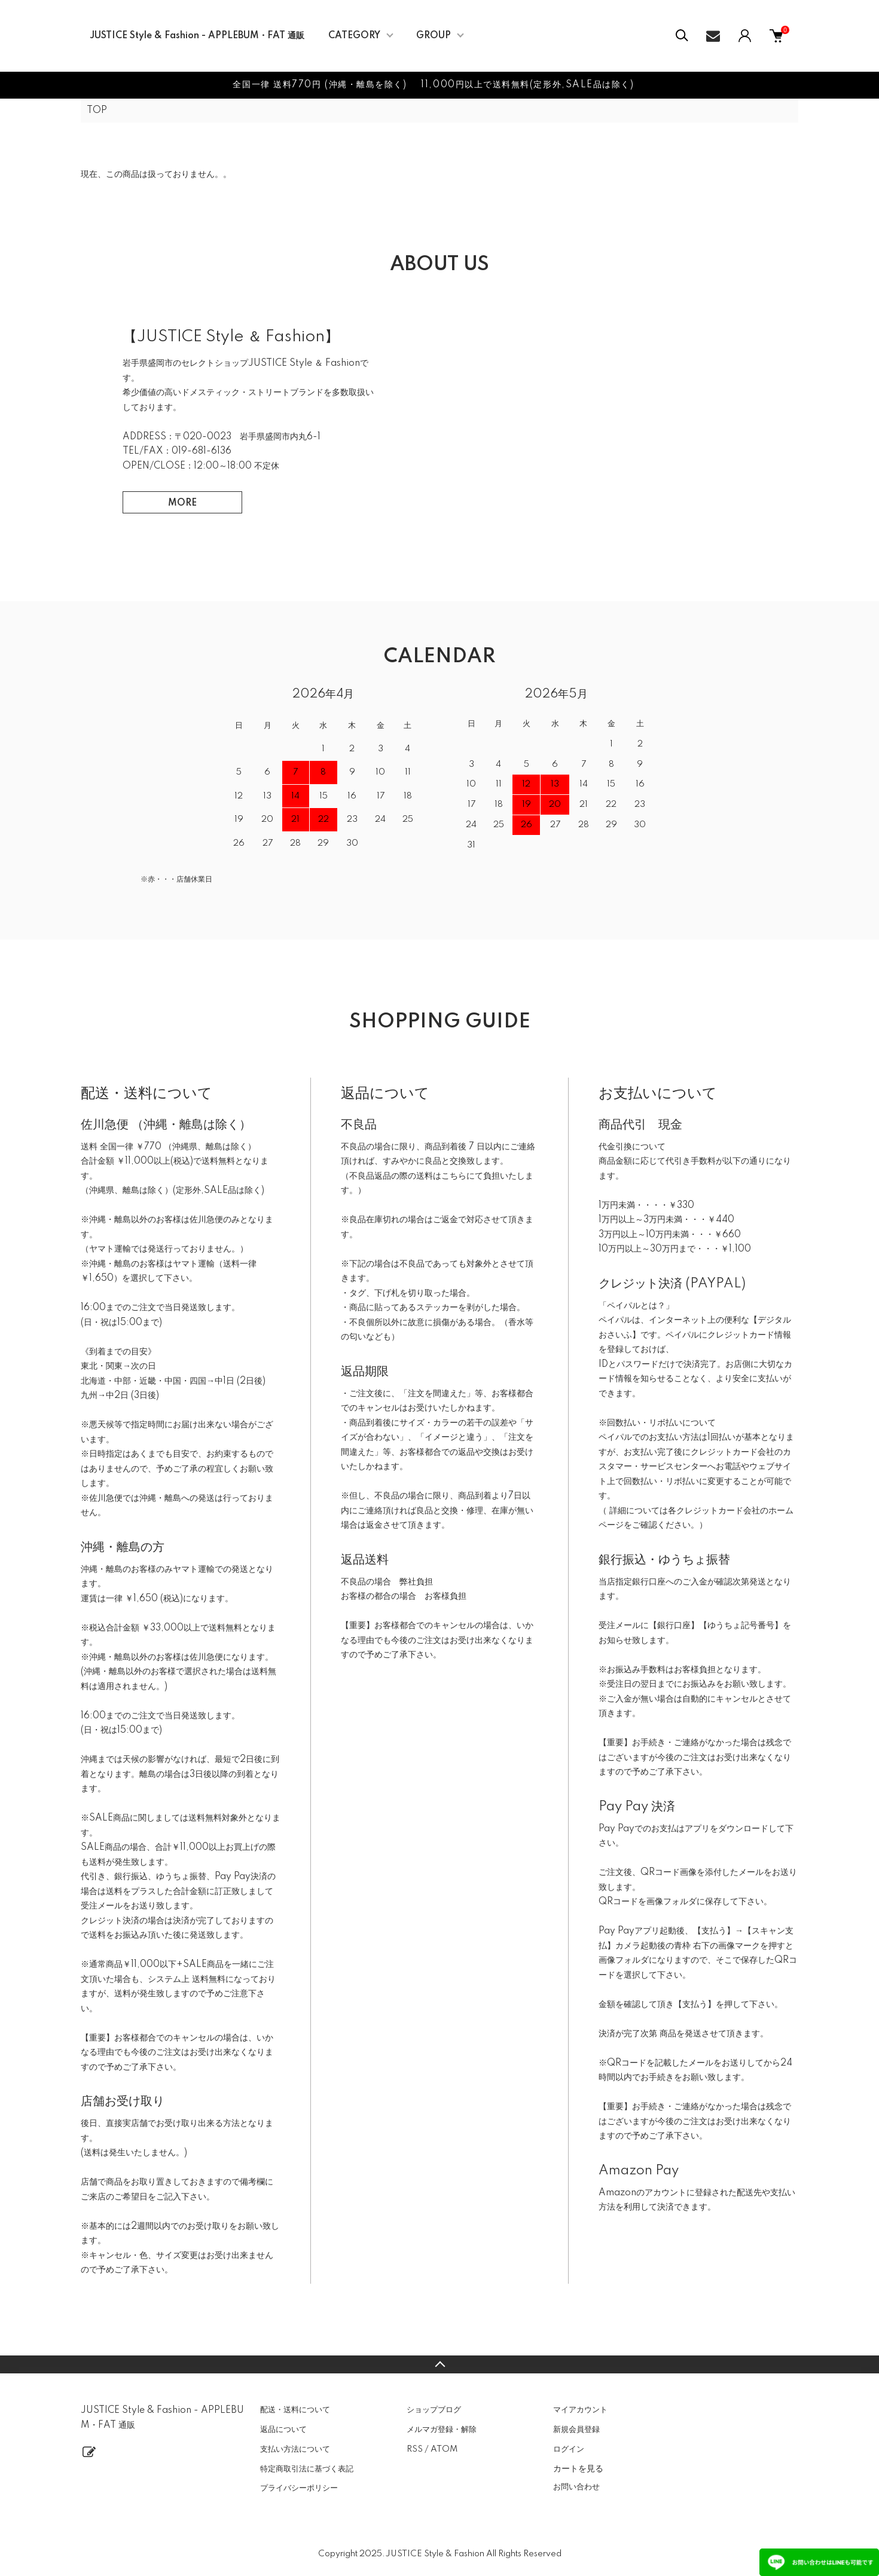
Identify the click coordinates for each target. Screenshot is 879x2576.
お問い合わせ (576, 2487)
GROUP (433, 36)
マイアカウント (580, 2410)
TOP (97, 110)
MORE (182, 503)
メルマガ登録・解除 (442, 2429)
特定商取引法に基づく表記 (306, 2469)
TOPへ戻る (439, 2364)
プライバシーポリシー (299, 2488)
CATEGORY (354, 36)
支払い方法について (295, 2449)
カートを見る (578, 2468)
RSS (415, 2449)
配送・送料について (295, 2410)
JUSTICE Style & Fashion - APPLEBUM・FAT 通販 (197, 36)
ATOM (444, 2449)
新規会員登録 (576, 2429)
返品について (283, 2429)
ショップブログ (434, 2410)
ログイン (568, 2449)
